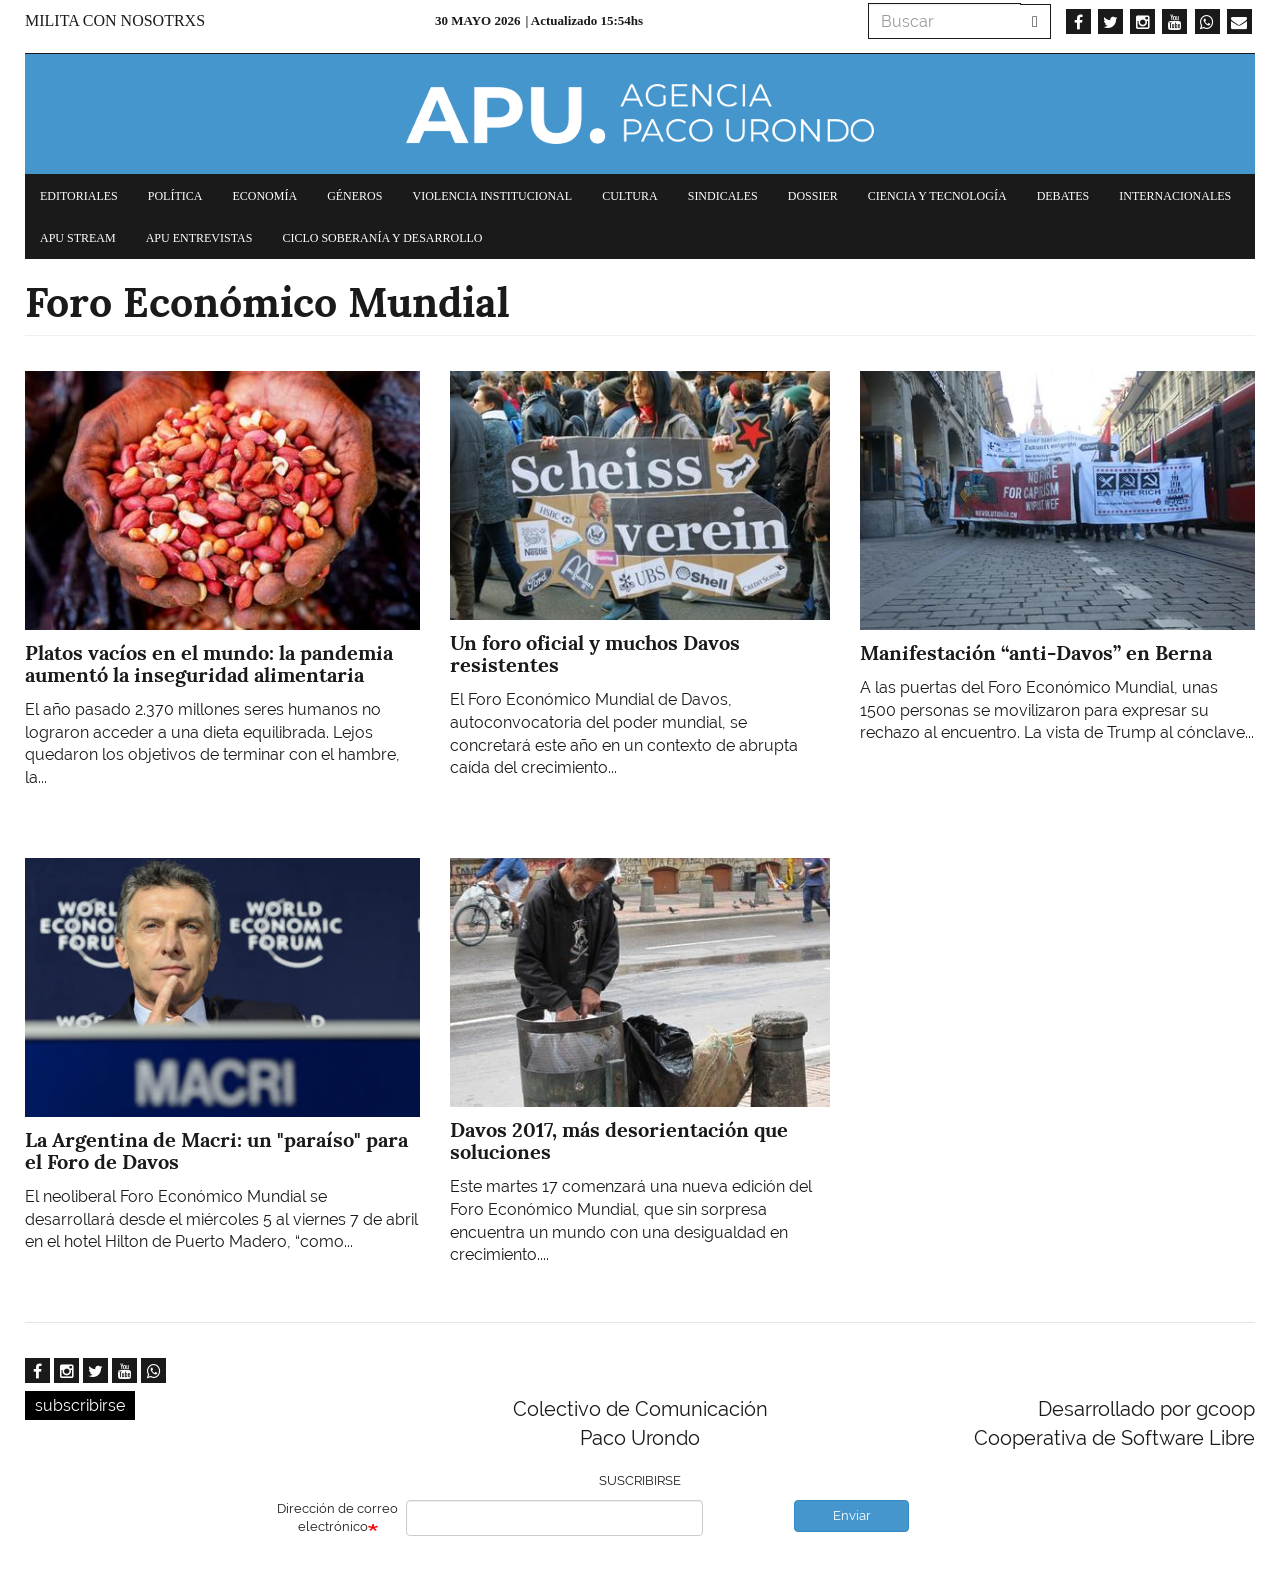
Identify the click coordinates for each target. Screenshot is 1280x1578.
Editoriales (79, 196)
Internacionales (1175, 196)
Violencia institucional (492, 196)
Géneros (354, 196)
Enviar (852, 1515)
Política (175, 196)
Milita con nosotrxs (115, 20)
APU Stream (78, 238)
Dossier (813, 196)
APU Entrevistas (199, 238)
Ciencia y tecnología (937, 196)
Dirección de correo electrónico (337, 1518)
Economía (264, 196)
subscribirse (80, 1405)
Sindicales (723, 196)
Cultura (630, 196)
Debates (1063, 196)
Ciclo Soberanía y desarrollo (382, 238)
